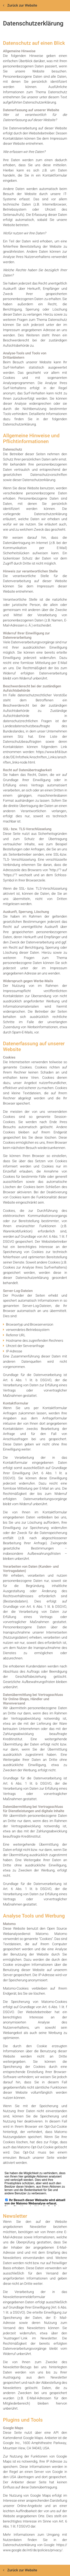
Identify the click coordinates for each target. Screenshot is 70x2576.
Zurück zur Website (20, 5)
